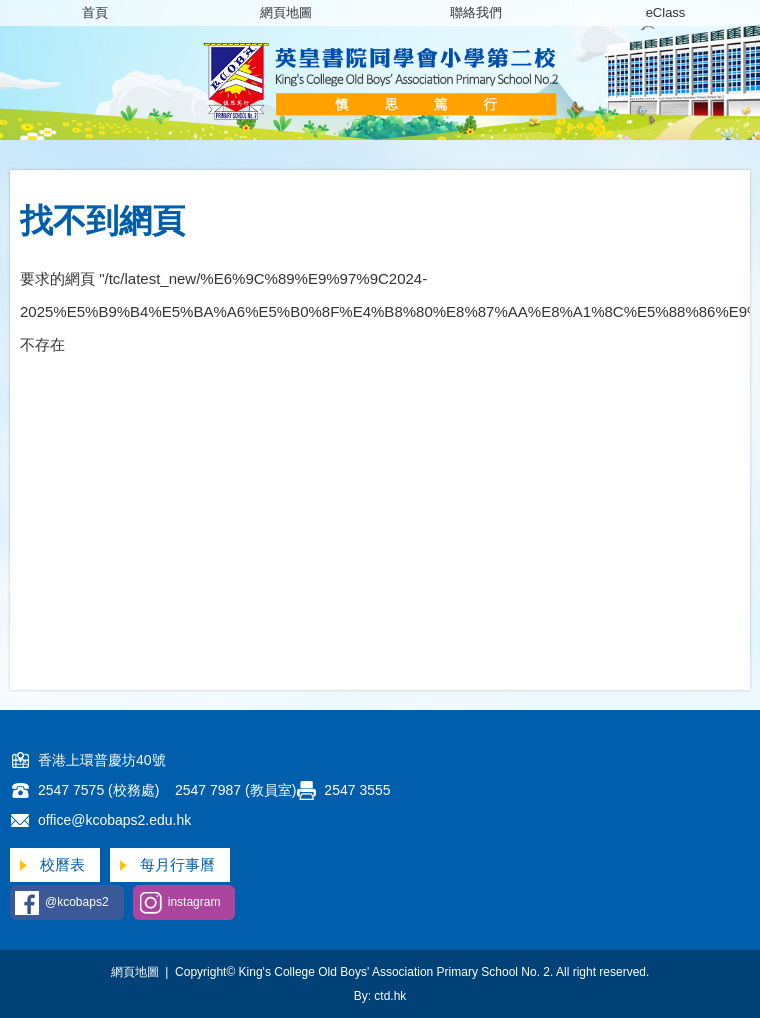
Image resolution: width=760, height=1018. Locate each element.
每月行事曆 (177, 864)
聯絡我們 (476, 12)
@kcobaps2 (77, 902)
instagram (194, 902)
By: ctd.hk (380, 996)
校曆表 (62, 864)
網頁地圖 (286, 12)
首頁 (95, 12)
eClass (666, 12)
